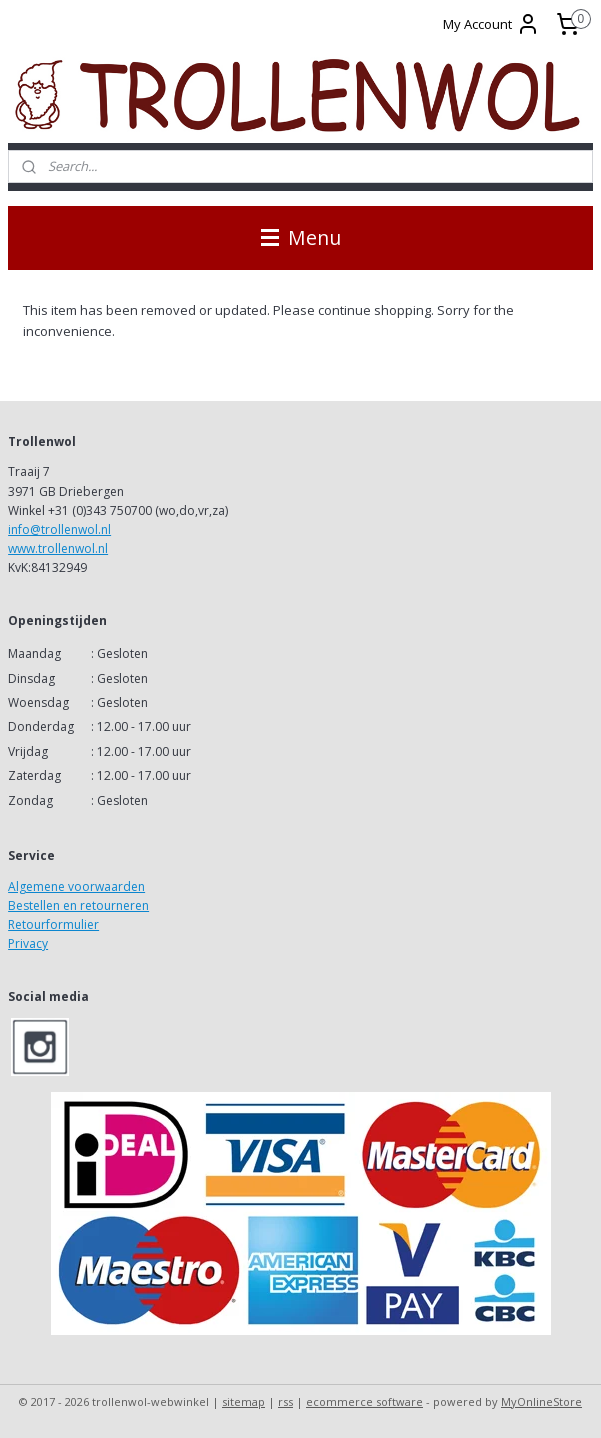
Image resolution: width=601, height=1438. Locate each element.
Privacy (28, 943)
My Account (491, 24)
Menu (301, 237)
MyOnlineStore (541, 1401)
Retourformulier (53, 924)
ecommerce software (364, 1401)
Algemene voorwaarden (76, 886)
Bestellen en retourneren (78, 905)
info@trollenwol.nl (59, 529)
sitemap (243, 1401)
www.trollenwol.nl (58, 548)
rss (285, 1401)
